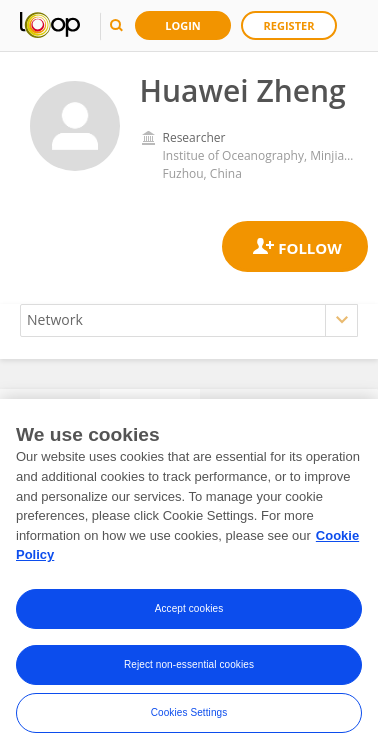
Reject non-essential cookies (189, 671)
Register (289, 25)
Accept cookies (189, 615)
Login (183, 25)
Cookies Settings (189, 719)
